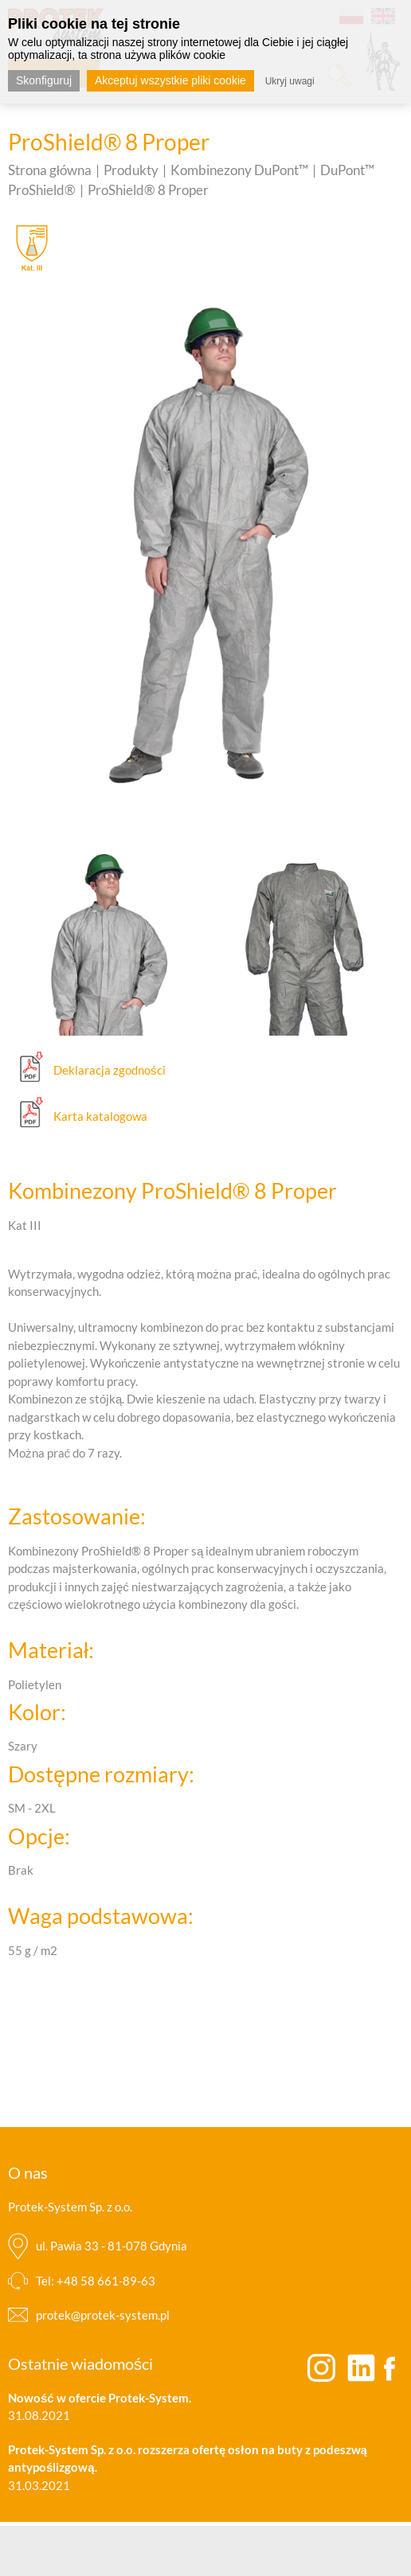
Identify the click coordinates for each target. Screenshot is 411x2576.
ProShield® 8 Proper (148, 189)
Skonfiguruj (44, 80)
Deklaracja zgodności (109, 1070)
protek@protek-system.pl (103, 2315)
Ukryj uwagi (290, 81)
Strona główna (50, 170)
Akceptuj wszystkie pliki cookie (170, 80)
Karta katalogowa (100, 1116)
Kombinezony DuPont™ (239, 170)
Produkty (131, 170)
